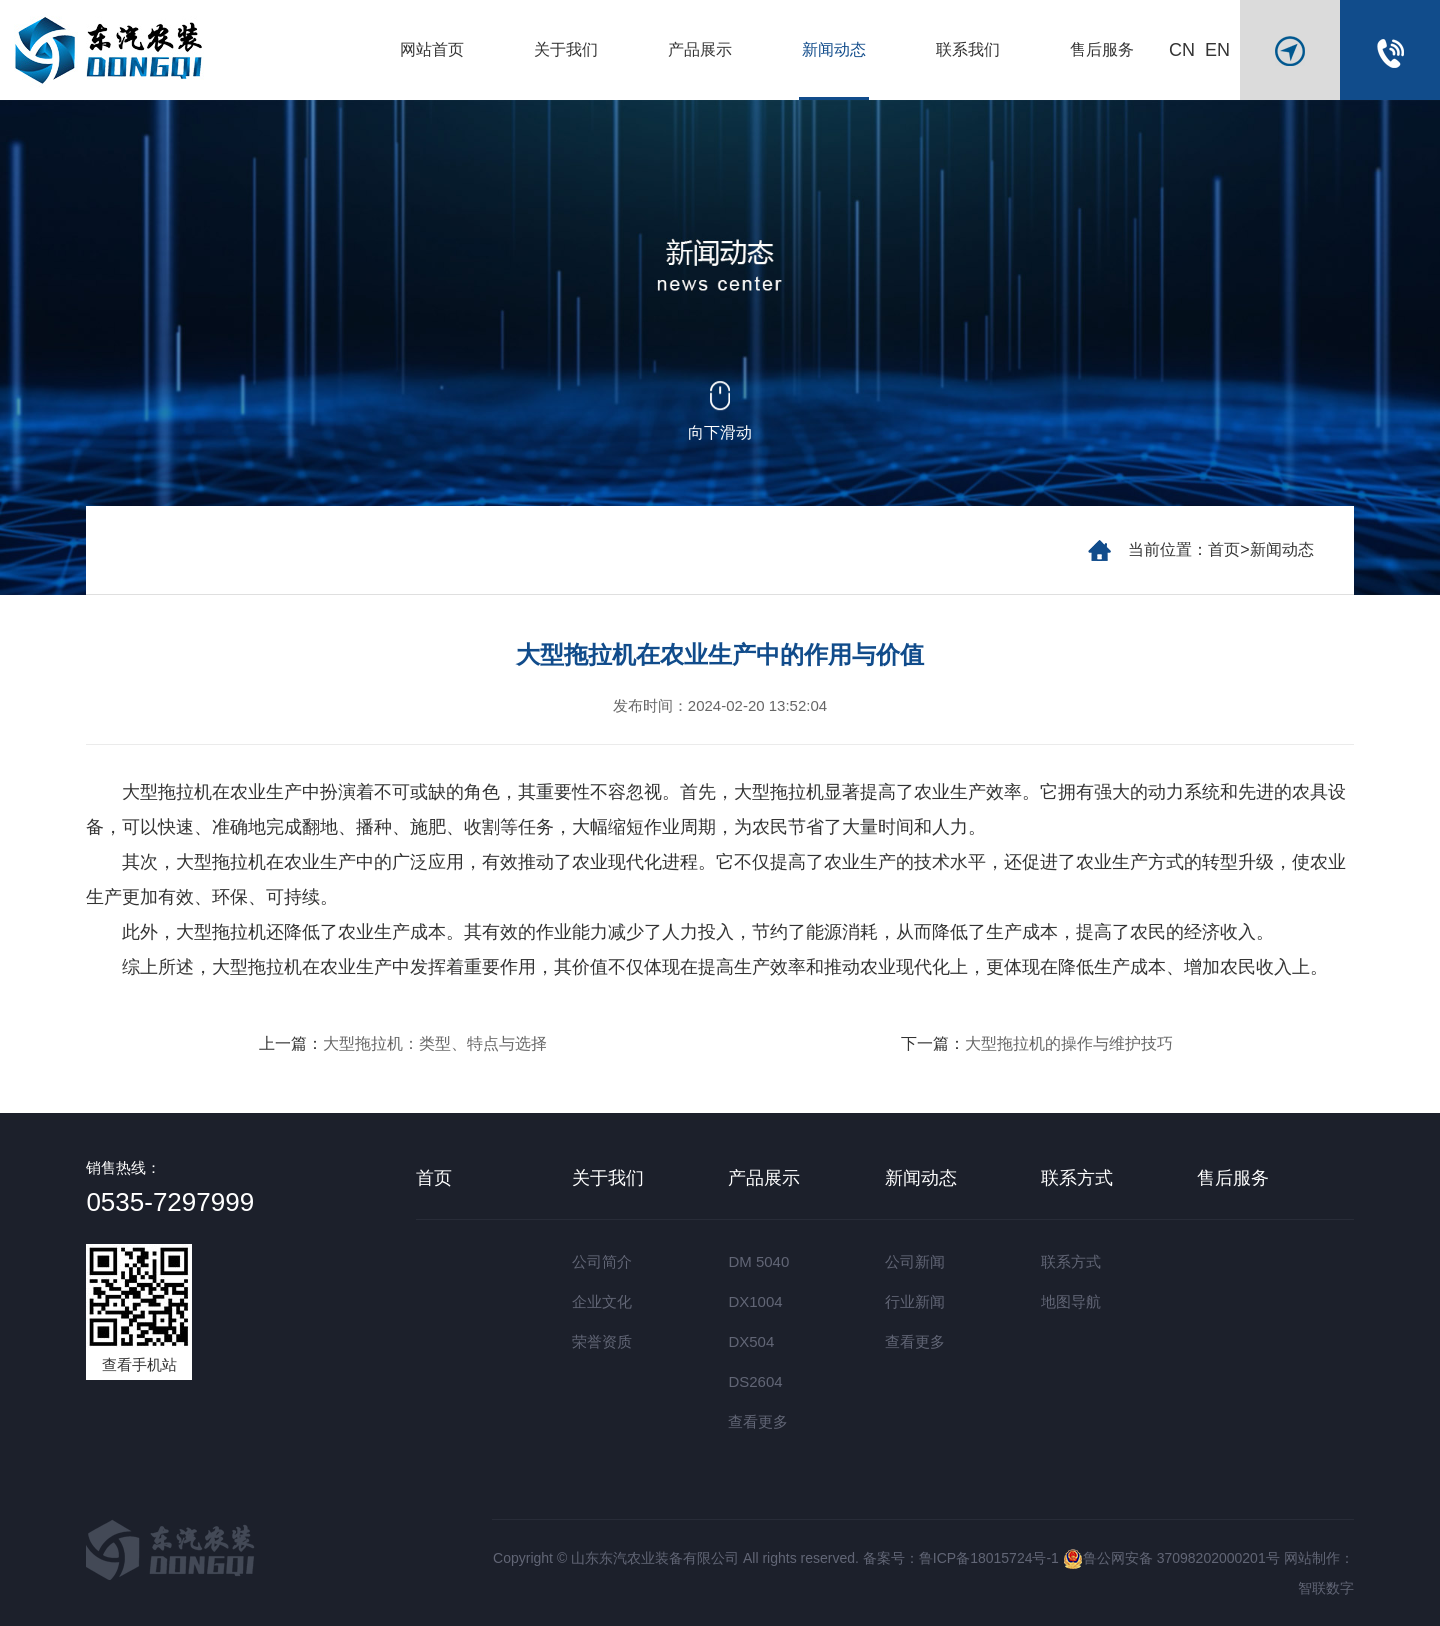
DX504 (751, 1341)
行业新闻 (915, 1301)
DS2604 (755, 1381)
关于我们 (566, 49)
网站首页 (432, 49)
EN (1217, 50)
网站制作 (1312, 1558)
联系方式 (1077, 1178)
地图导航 (1071, 1301)
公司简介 (602, 1261)
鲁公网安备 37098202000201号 (1171, 1558)
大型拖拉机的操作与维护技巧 (1069, 1043)
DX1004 (755, 1301)
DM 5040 (758, 1261)
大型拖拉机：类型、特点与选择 (435, 1043)
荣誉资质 (602, 1341)
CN (1182, 50)
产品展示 (700, 49)
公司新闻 (915, 1261)
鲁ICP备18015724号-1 (989, 1558)
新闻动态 (834, 49)
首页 (1224, 549)
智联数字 (1326, 1588)
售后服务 (1102, 49)
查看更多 (758, 1421)
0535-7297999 (170, 1202)
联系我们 (968, 49)
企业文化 (602, 1301)
